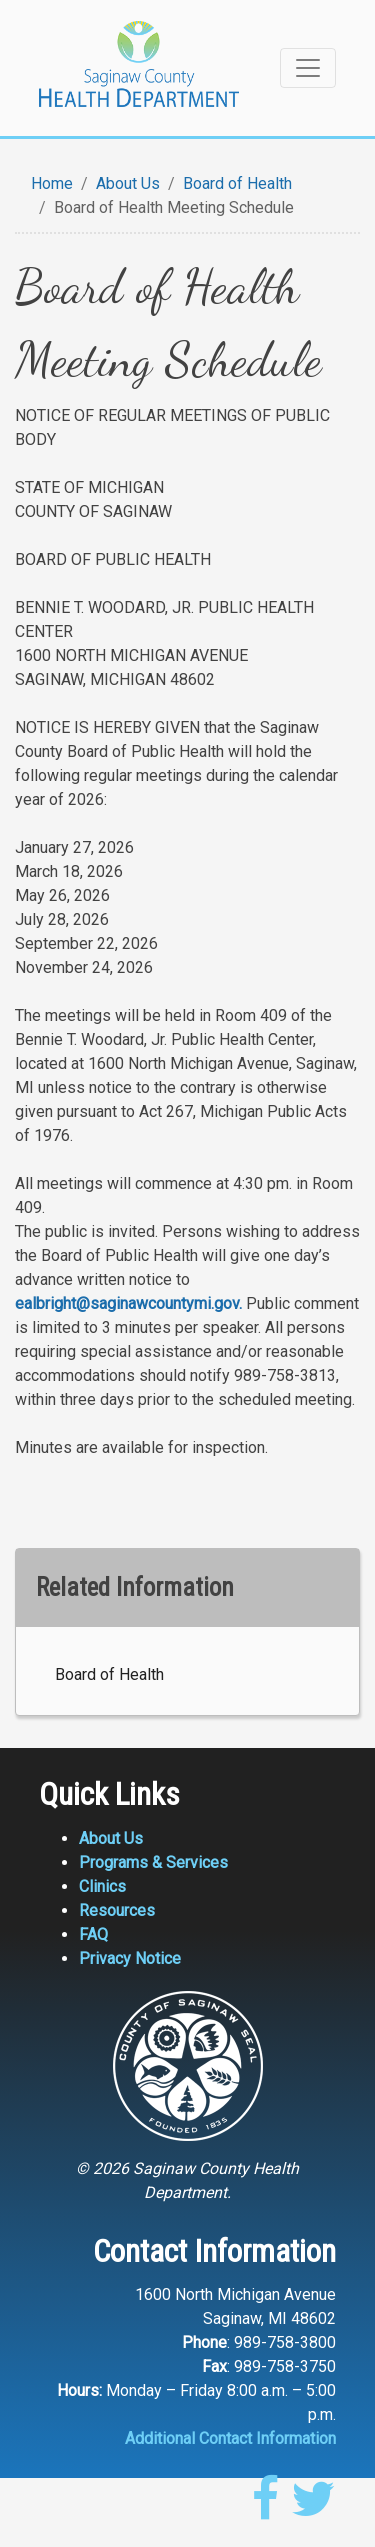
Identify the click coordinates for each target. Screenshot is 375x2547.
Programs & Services (153, 1862)
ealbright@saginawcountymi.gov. (128, 1303)
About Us (128, 183)
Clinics (102, 1886)
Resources (117, 1910)
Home (52, 183)
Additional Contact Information (230, 2438)
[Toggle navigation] (308, 68)
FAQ (93, 1934)
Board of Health (237, 183)
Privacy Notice (130, 1958)
